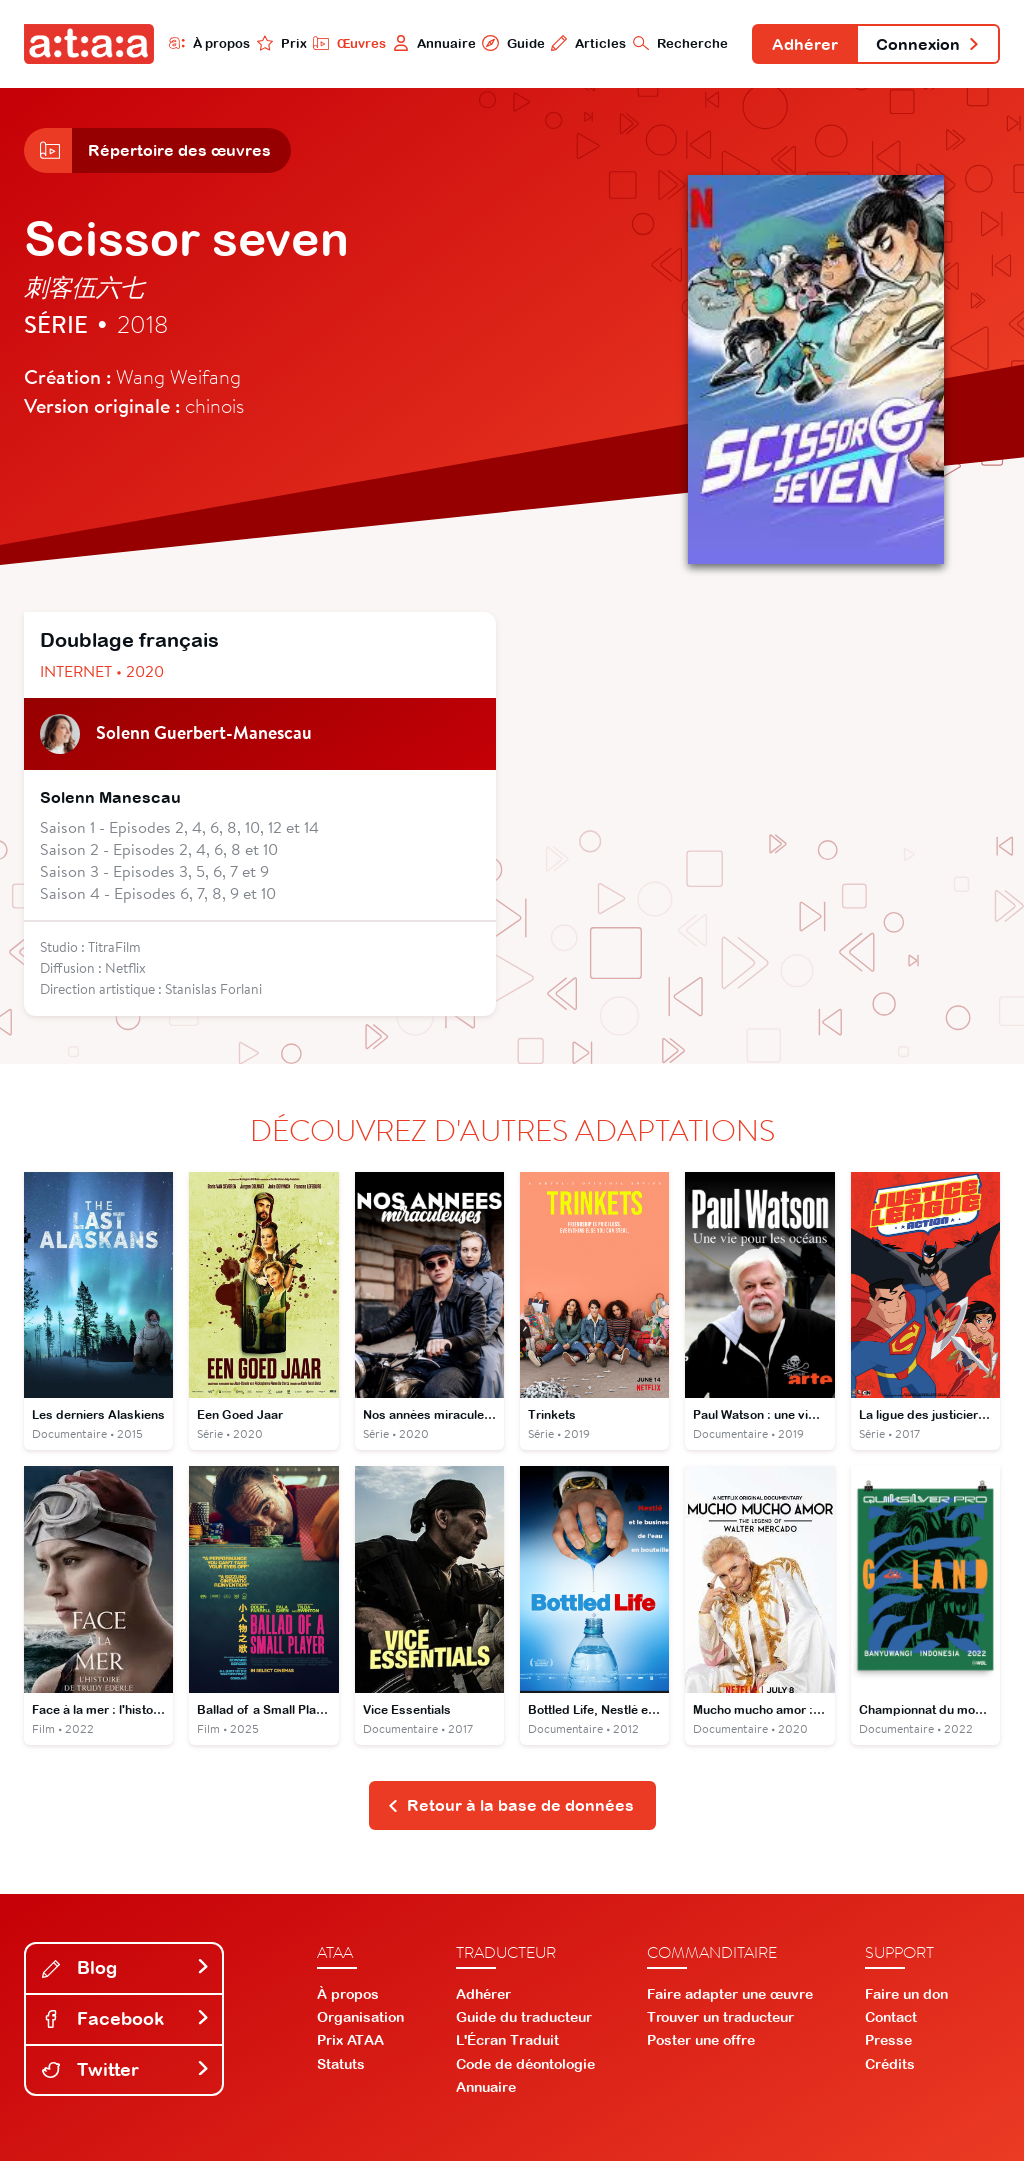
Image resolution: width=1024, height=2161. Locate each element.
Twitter (126, 2069)
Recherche (680, 43)
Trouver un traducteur (720, 2017)
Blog (126, 1967)
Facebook (126, 2018)
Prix (282, 43)
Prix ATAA (350, 2040)
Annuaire (434, 43)
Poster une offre (701, 2040)
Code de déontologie (525, 2064)
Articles (588, 43)
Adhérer (805, 44)
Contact (891, 2017)
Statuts (341, 2064)
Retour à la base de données (510, 1805)
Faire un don (906, 1994)
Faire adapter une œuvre (730, 1994)
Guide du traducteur (524, 2017)
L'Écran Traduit (507, 2040)
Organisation (360, 2017)
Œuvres (349, 43)
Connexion (928, 44)
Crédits (890, 2064)
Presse (888, 2040)
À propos (209, 43)
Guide (513, 43)
